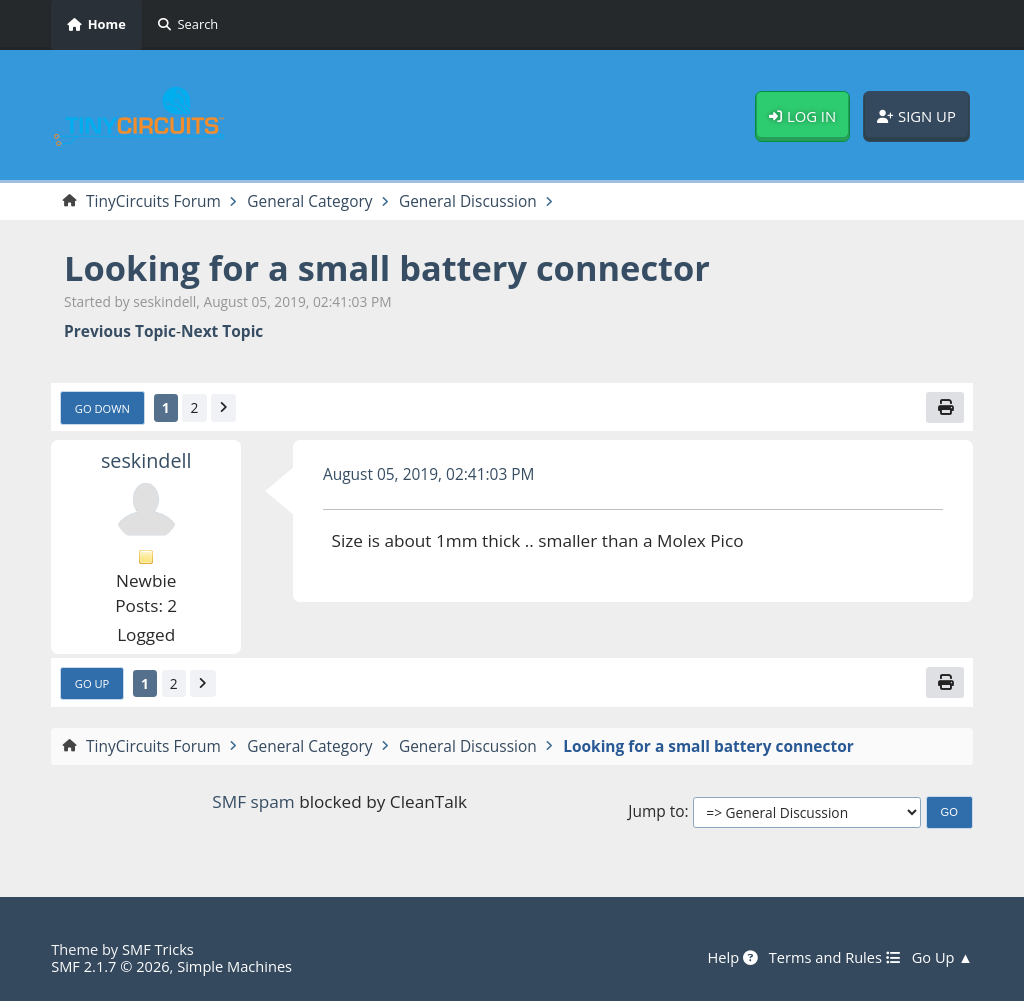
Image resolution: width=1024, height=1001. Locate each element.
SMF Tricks (158, 949)
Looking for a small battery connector (387, 267)
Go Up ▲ (942, 958)
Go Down (102, 408)
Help (732, 958)
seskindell (146, 460)
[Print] (945, 407)
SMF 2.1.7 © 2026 (110, 966)
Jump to (656, 811)
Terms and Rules (835, 958)
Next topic (222, 331)
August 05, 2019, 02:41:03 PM (429, 474)
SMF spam (253, 801)
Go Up (92, 683)
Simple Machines (234, 966)
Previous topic (120, 331)
